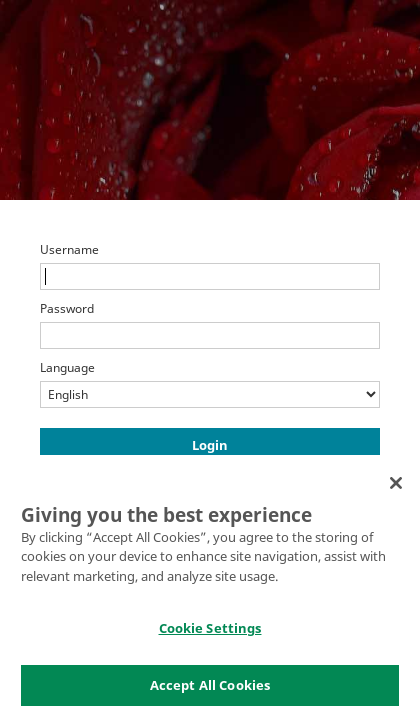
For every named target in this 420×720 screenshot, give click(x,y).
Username (69, 249)
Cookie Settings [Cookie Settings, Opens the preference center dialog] (210, 634)
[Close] (396, 488)
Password (67, 308)
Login (210, 445)
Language (67, 367)
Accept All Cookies (210, 691)
